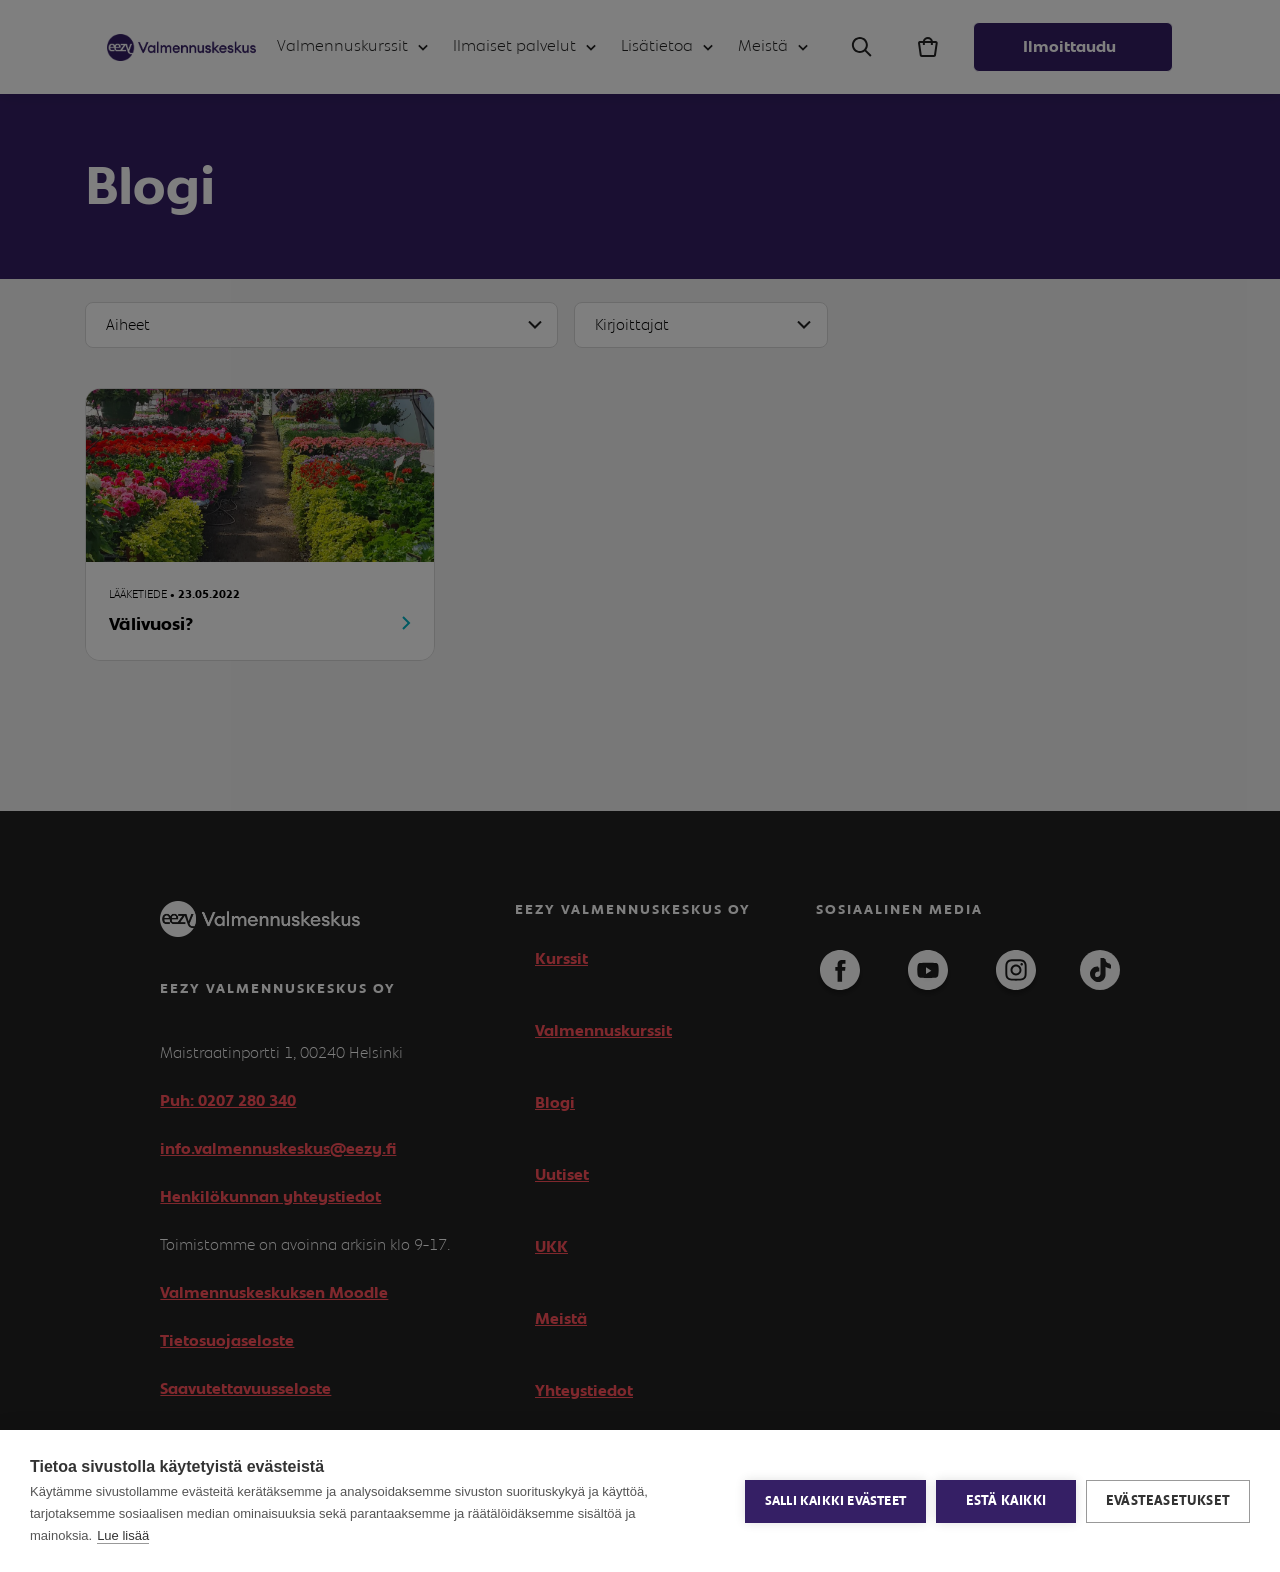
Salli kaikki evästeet (835, 1501)
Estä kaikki (1006, 1501)
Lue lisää (123, 1535)
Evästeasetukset (1168, 1501)
